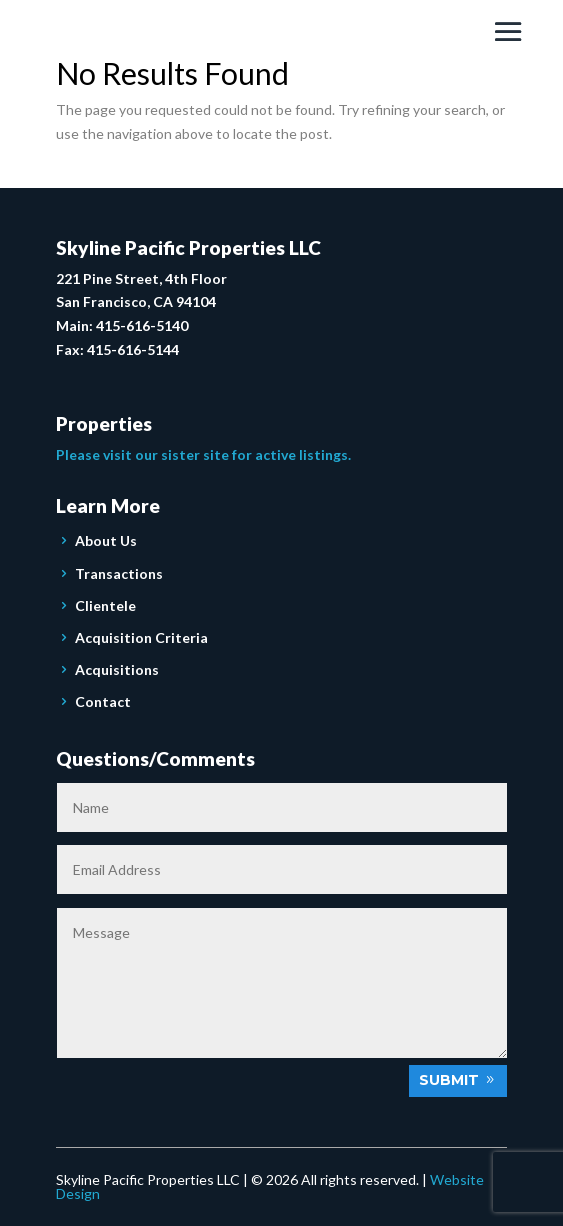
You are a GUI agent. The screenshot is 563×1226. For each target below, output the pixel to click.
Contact (103, 701)
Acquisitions (117, 669)
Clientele (105, 605)
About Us (106, 540)
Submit (449, 1080)
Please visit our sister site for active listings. (203, 454)
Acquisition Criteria (141, 637)
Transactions (119, 573)
